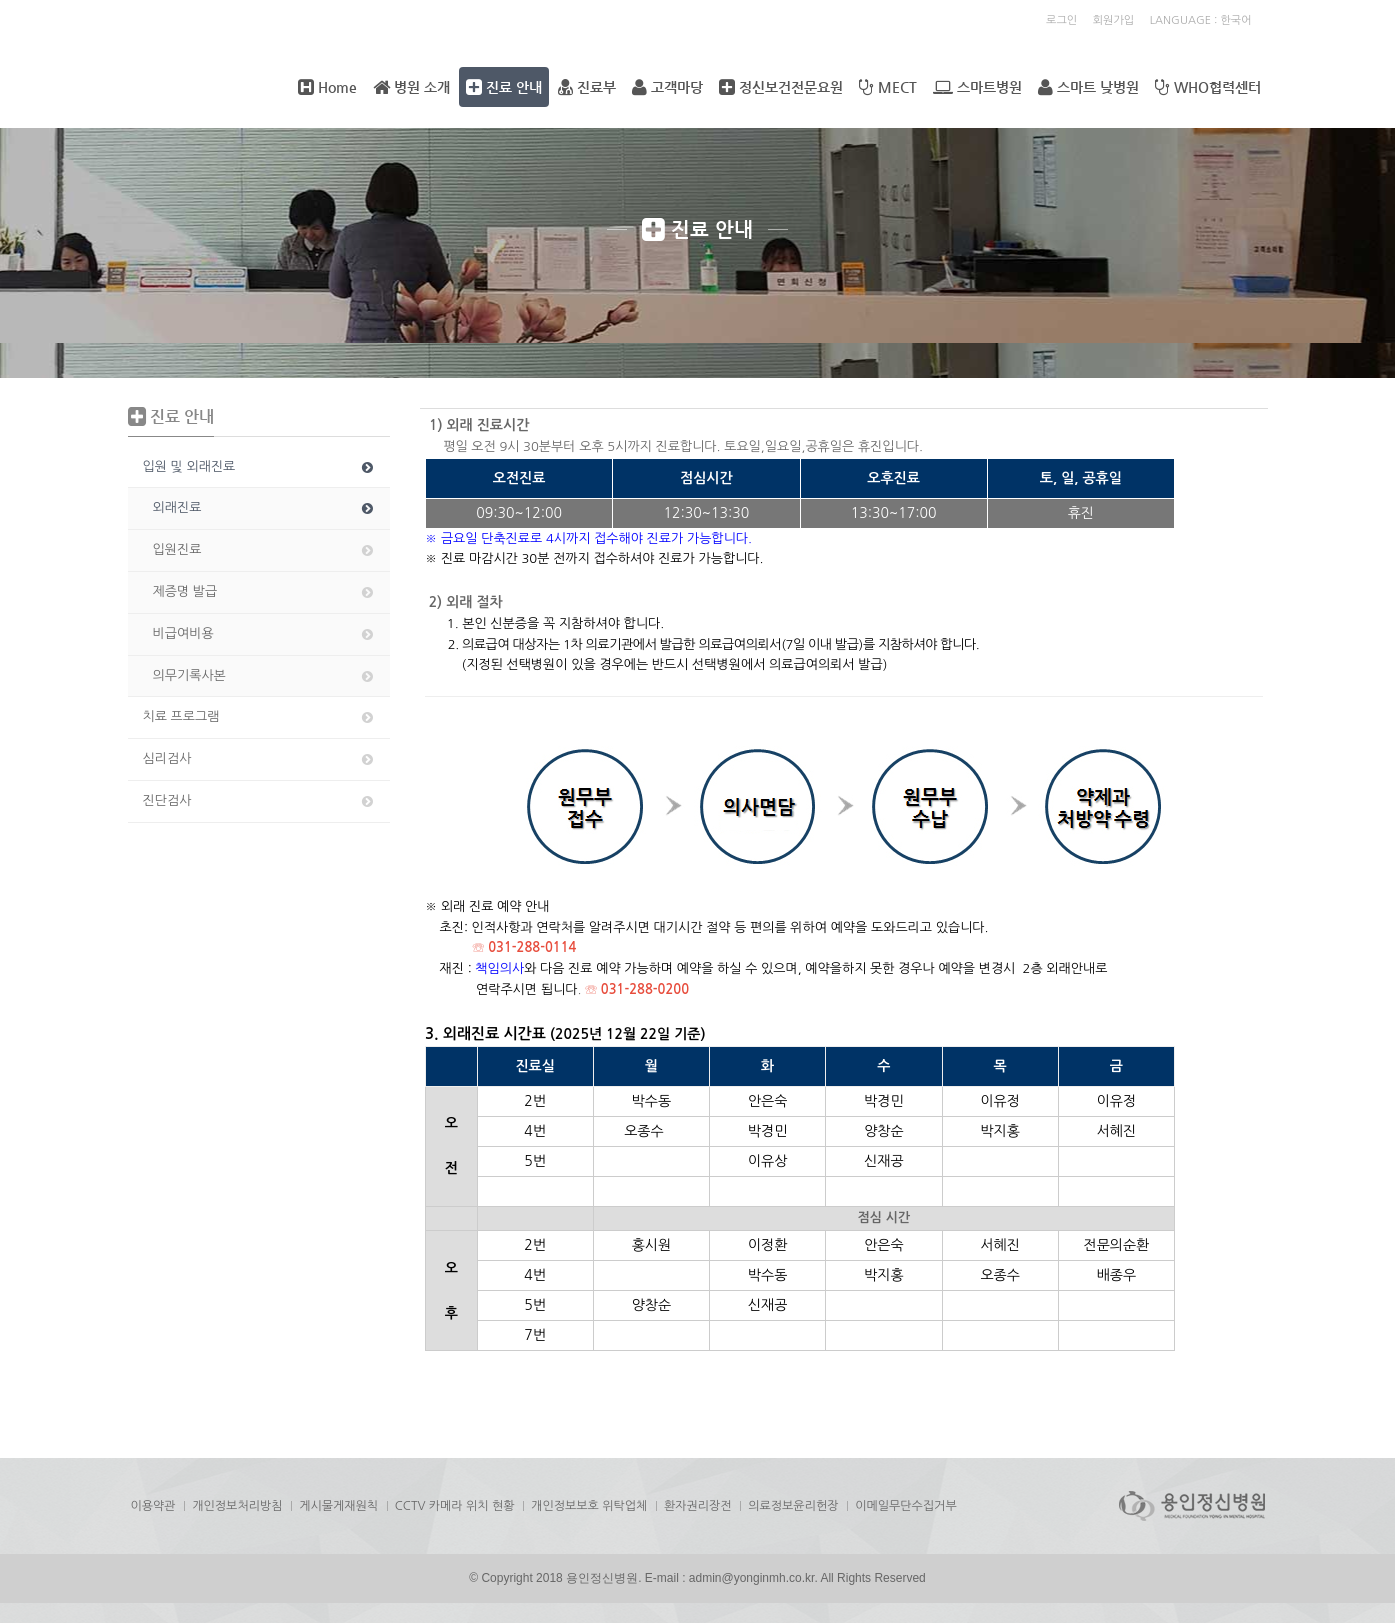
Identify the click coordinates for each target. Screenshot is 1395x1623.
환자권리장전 (698, 1506)
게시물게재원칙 (338, 1506)
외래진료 (265, 508)
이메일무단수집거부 (906, 1506)
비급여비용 (265, 634)
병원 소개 (411, 87)
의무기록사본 (265, 676)
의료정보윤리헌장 (793, 1506)
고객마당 (667, 87)
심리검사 (260, 759)
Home (327, 87)
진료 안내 (504, 87)
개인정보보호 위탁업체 (589, 1506)
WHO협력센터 (1208, 87)
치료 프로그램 (260, 717)
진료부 (587, 87)
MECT (888, 87)
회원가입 (1113, 20)
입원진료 (265, 550)
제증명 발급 (265, 592)
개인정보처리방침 (237, 1506)
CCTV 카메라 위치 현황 (455, 1506)
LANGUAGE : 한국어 (1201, 20)
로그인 (1061, 20)
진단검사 (260, 801)
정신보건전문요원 (781, 87)
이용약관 (153, 1506)
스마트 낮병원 (1088, 87)
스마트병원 (977, 87)
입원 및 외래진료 (260, 467)
